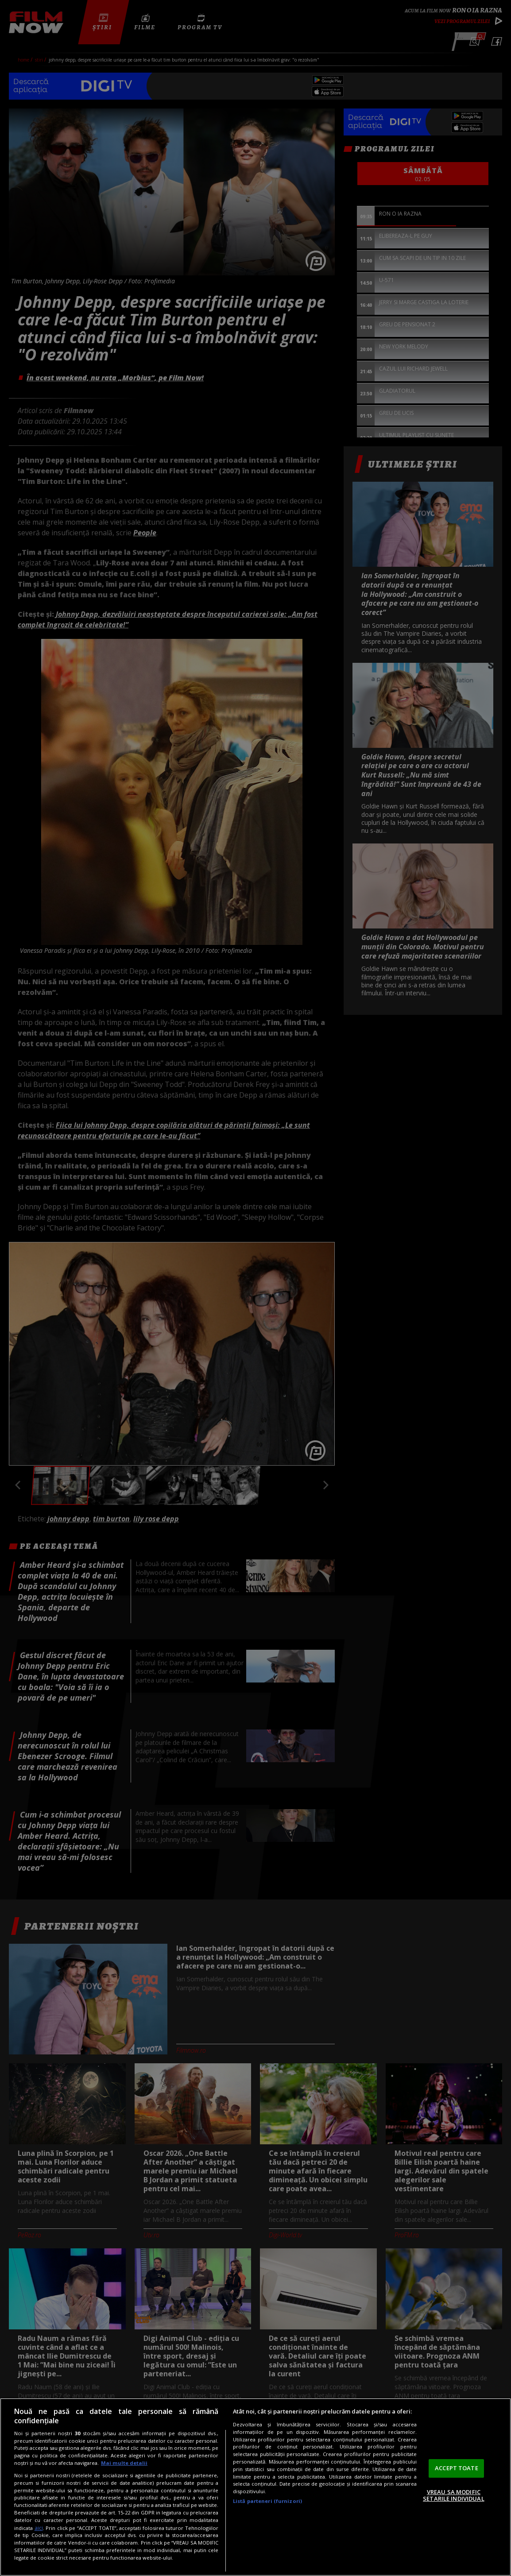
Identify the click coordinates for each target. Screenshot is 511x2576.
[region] (255, 2487)
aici (39, 2528)
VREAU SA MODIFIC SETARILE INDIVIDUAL (453, 2495)
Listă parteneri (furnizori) (267, 2501)
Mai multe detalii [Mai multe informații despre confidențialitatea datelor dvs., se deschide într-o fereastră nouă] (124, 2463)
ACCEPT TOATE (456, 2468)
